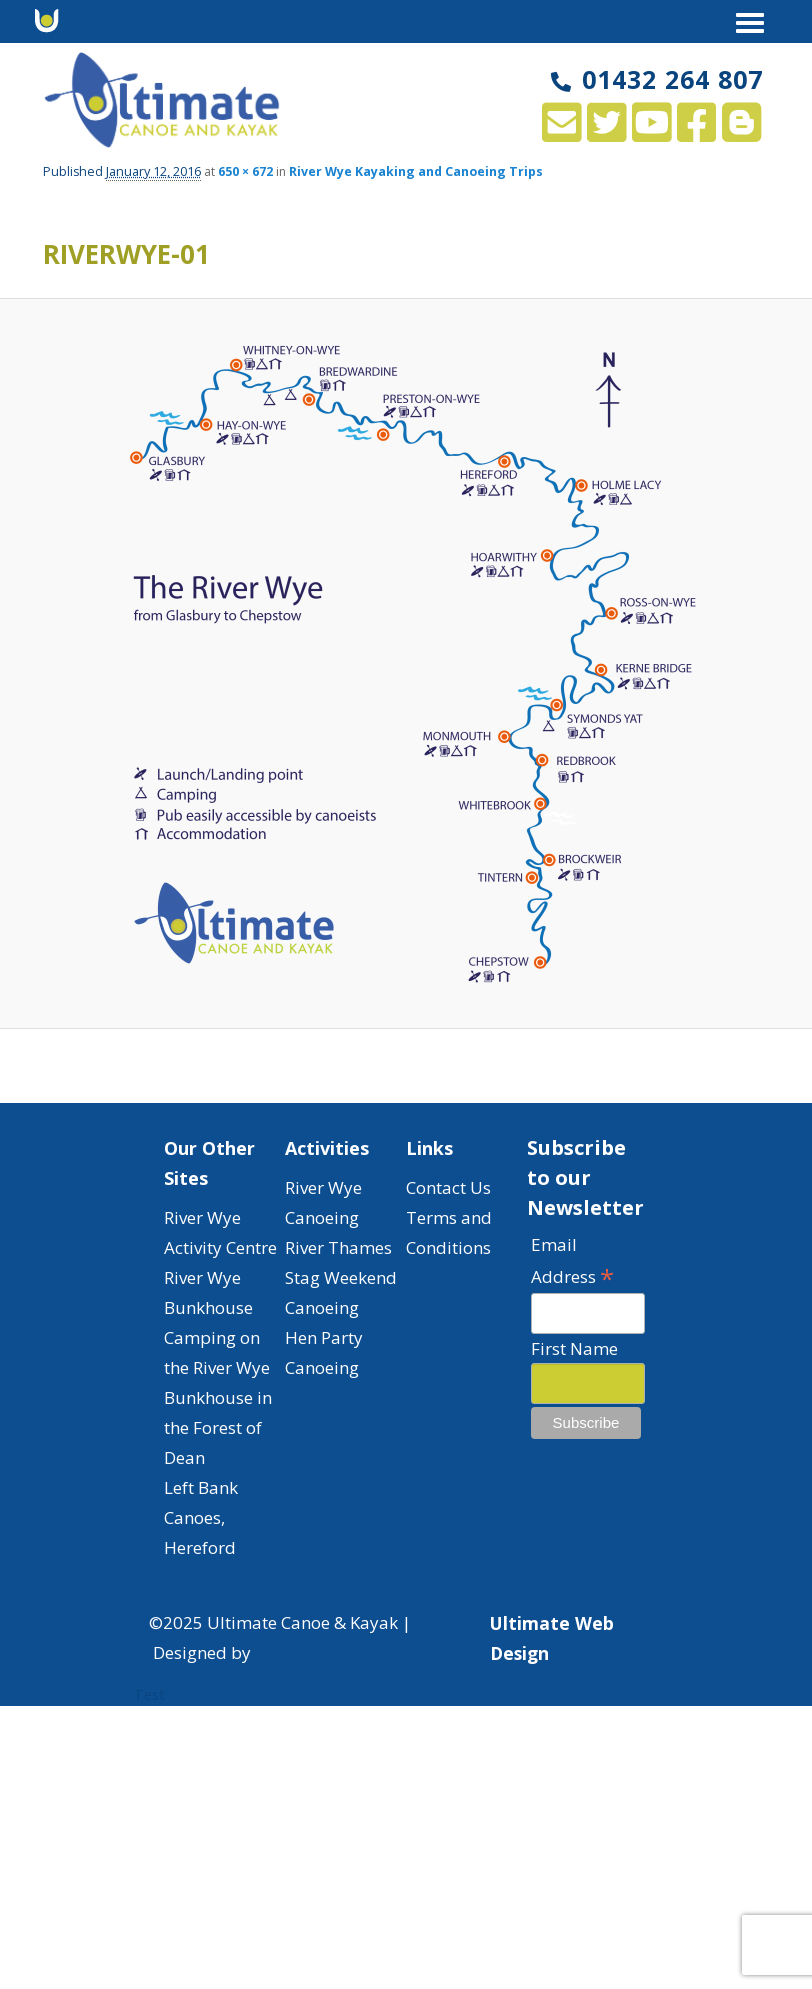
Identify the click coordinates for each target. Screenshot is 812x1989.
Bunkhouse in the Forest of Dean (218, 1427)
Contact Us (448, 1187)
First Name (574, 1348)
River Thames (338, 1247)
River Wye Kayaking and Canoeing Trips (416, 171)
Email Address (572, 1261)
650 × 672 (245, 171)
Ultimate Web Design (552, 1638)
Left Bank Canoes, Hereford (201, 1517)
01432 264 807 (657, 79)
